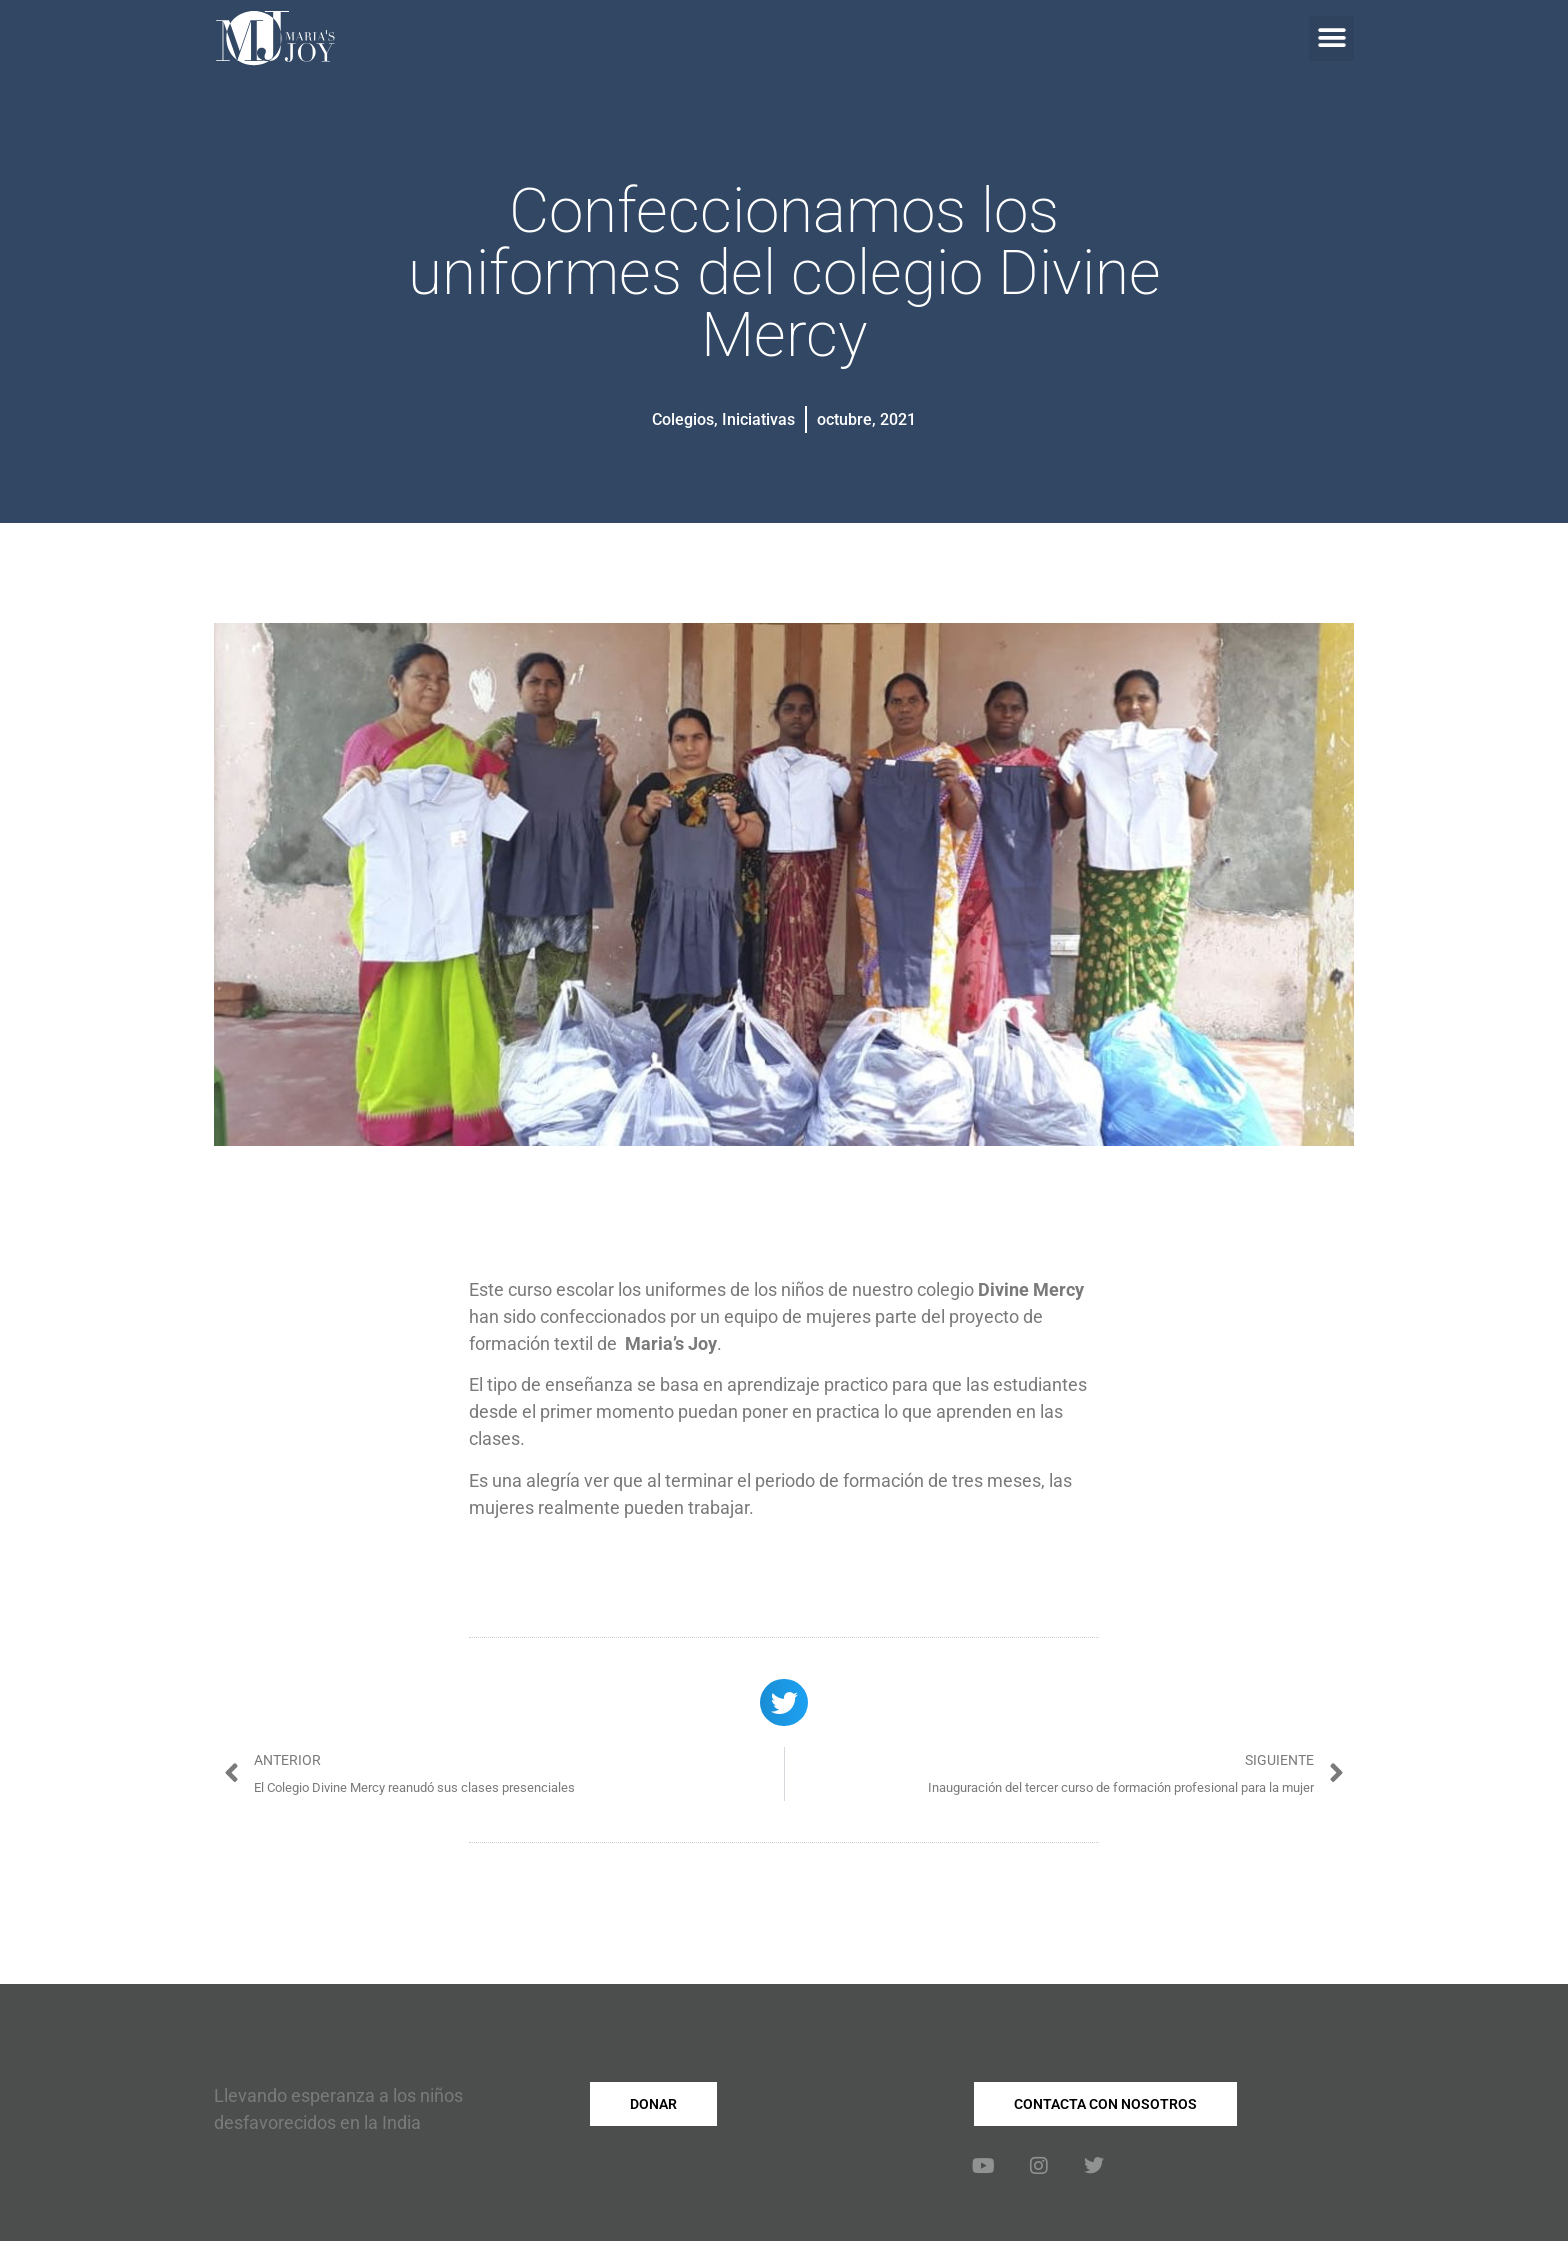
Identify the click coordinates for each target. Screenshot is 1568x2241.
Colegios (683, 419)
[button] (1331, 38)
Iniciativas (758, 419)
